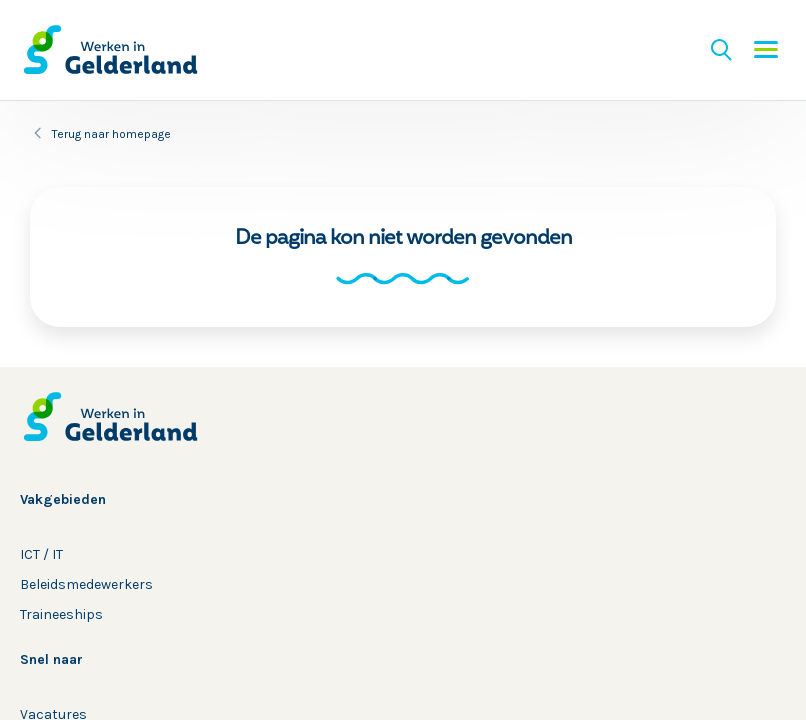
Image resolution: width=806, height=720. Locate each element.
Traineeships (61, 614)
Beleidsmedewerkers (86, 584)
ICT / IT (41, 554)
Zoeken (721, 50)
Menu (766, 50)
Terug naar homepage (111, 134)
